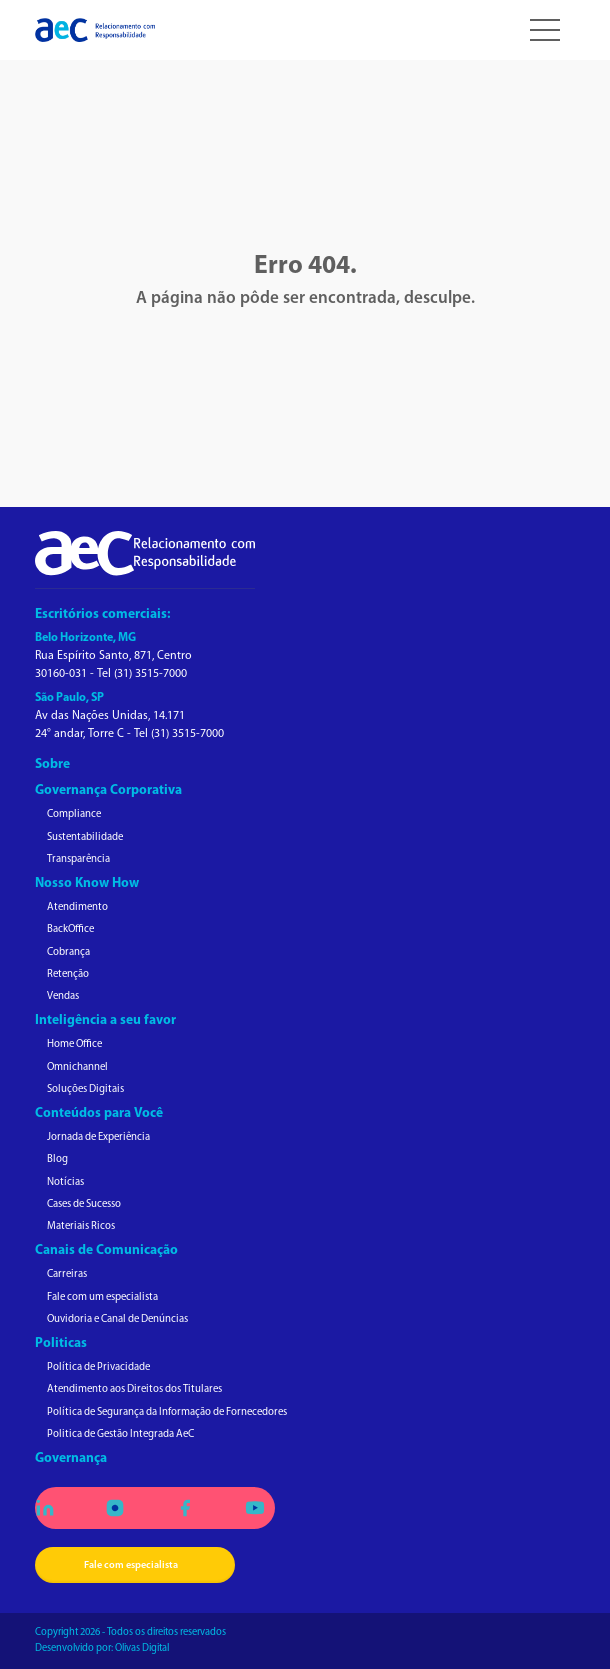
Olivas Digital (142, 1648)
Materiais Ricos (81, 1226)
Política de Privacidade (98, 1367)
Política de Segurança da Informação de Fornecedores (167, 1412)
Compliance (74, 814)
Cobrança (68, 952)
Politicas (61, 1343)
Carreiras (67, 1274)
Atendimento (77, 907)
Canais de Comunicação (106, 1250)
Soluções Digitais (85, 1089)
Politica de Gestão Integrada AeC (120, 1434)
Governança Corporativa (108, 790)
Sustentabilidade (85, 837)
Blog (57, 1159)
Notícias (65, 1182)
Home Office (74, 1044)
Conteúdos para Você (99, 1113)
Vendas (63, 996)
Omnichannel (77, 1067)
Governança (71, 1458)
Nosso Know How (87, 883)
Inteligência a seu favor (105, 1020)
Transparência (78, 859)
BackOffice (70, 929)
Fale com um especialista (102, 1297)
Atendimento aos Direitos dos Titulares (134, 1389)
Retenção (68, 974)
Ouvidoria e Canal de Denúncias (117, 1319)
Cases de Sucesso (84, 1204)
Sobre (52, 764)
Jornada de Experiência (98, 1137)
